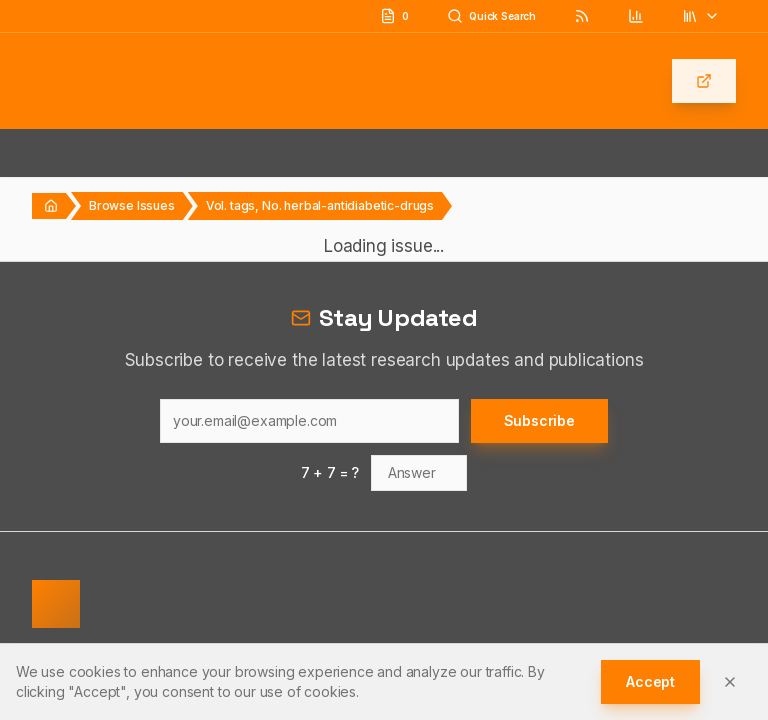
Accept (650, 681)
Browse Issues (132, 205)
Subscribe (539, 420)
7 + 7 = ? (330, 472)
